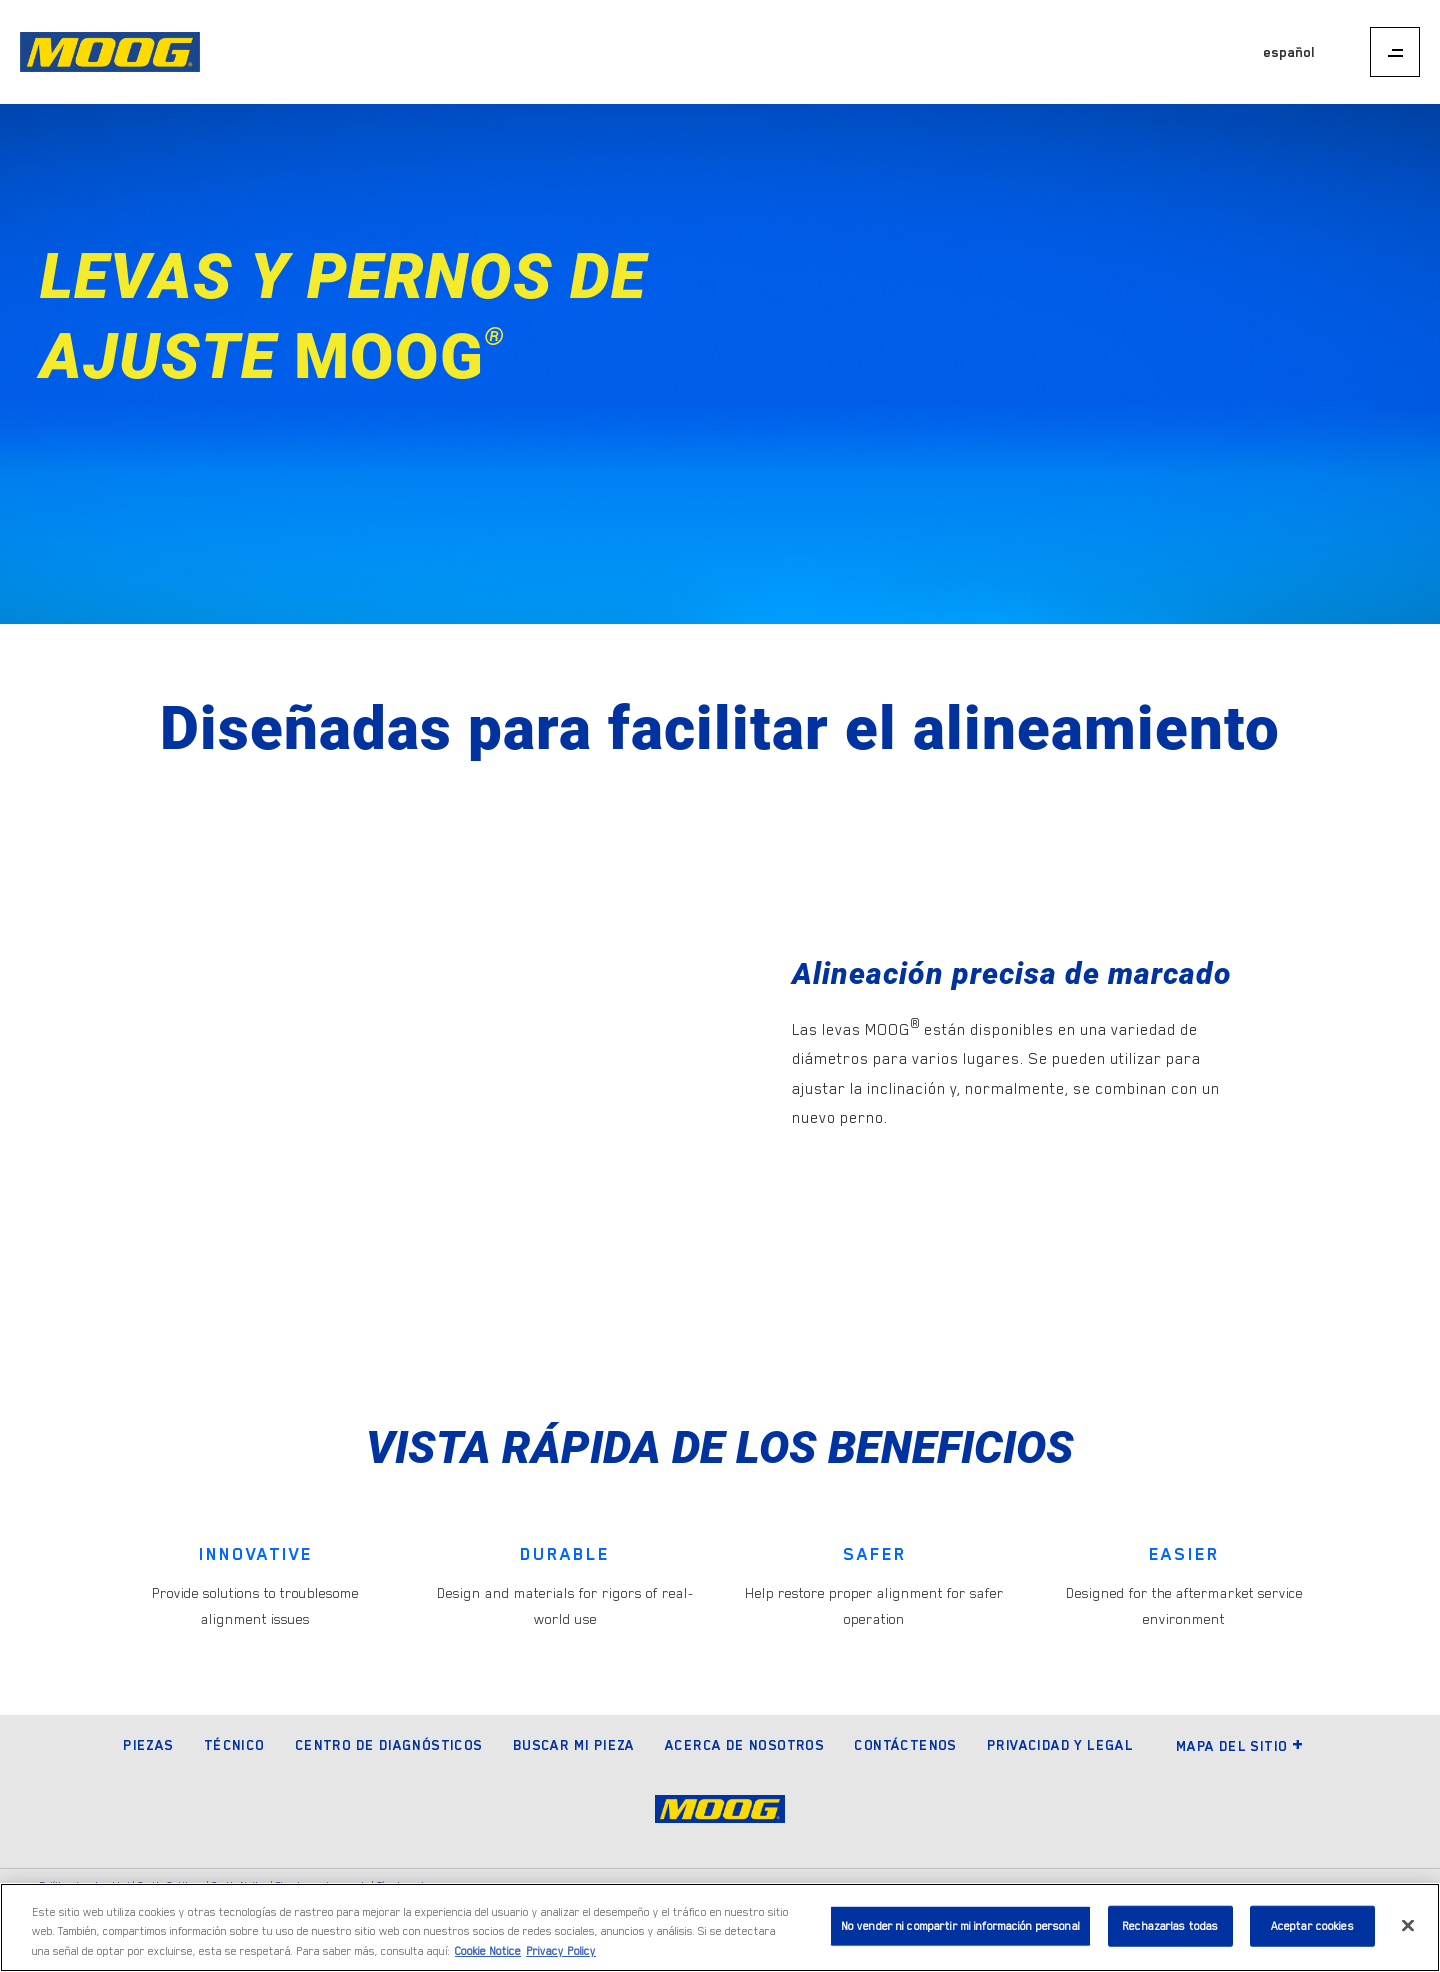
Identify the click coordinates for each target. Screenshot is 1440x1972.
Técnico (234, 1745)
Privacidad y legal (1060, 1745)
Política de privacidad (85, 1885)
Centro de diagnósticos (389, 1745)
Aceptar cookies (1312, 1931)
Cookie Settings (171, 1885)
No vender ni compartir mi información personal (960, 1931)
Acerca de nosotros (744, 1745)
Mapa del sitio (1240, 1746)
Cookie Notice (240, 1885)
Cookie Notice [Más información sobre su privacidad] (488, 1957)
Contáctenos (905, 1745)
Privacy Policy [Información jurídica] (561, 1957)
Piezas (148, 1745)
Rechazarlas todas (1170, 1931)
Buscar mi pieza (574, 1745)
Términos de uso (412, 1885)
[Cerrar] (1408, 1930)
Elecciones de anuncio (322, 1885)
